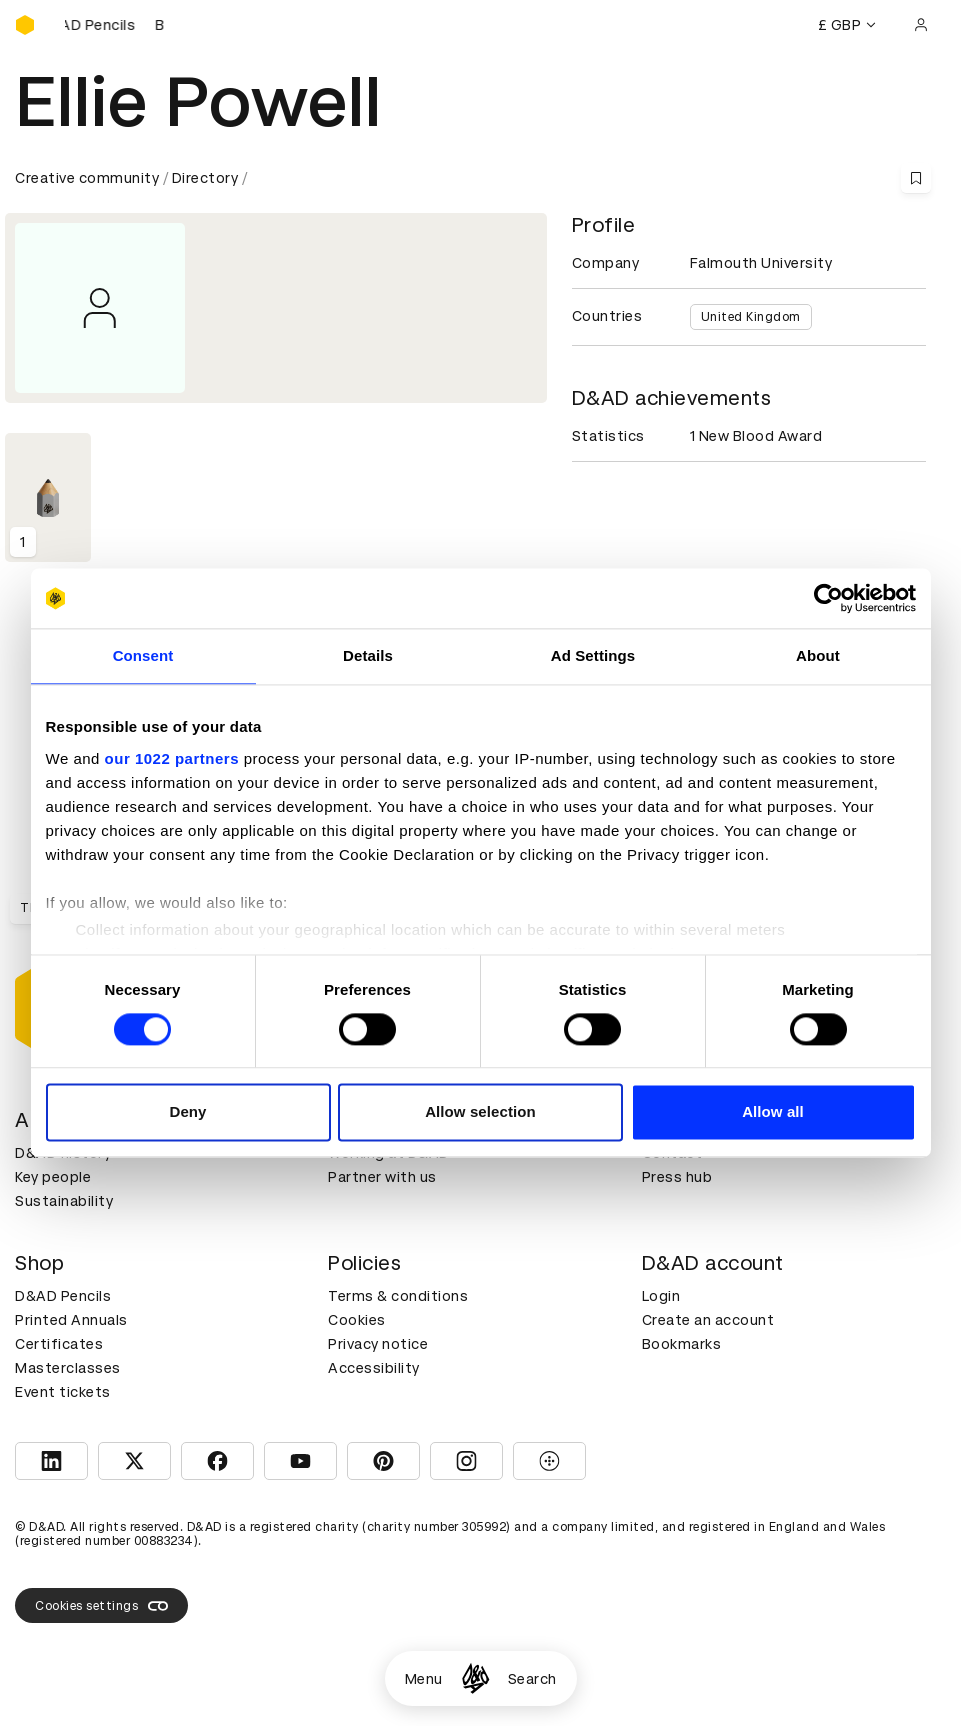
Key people (53, 1177)
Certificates (59, 1344)
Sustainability (64, 1201)
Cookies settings (101, 1606)
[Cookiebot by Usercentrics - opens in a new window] (828, 598)
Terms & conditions (398, 1296)
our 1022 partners (172, 758)
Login (661, 1296)
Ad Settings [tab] (593, 655)
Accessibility (374, 1368)
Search (532, 1679)
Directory (205, 178)
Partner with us (382, 1177)
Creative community (87, 178)
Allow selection (480, 1112)
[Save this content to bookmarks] (916, 178)
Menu (424, 1679)
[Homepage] (475, 1678)
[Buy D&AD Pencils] (115, 25)
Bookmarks (682, 1344)
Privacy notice (378, 1344)
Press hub (677, 1177)
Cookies (357, 1320)
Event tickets (63, 1392)
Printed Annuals (71, 1320)
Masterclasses (68, 1368)
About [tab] (818, 655)
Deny (187, 1112)
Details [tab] (368, 655)
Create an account (708, 1320)
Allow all (773, 1112)
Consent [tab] (143, 655)
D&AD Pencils (63, 1296)
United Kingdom (751, 317)
